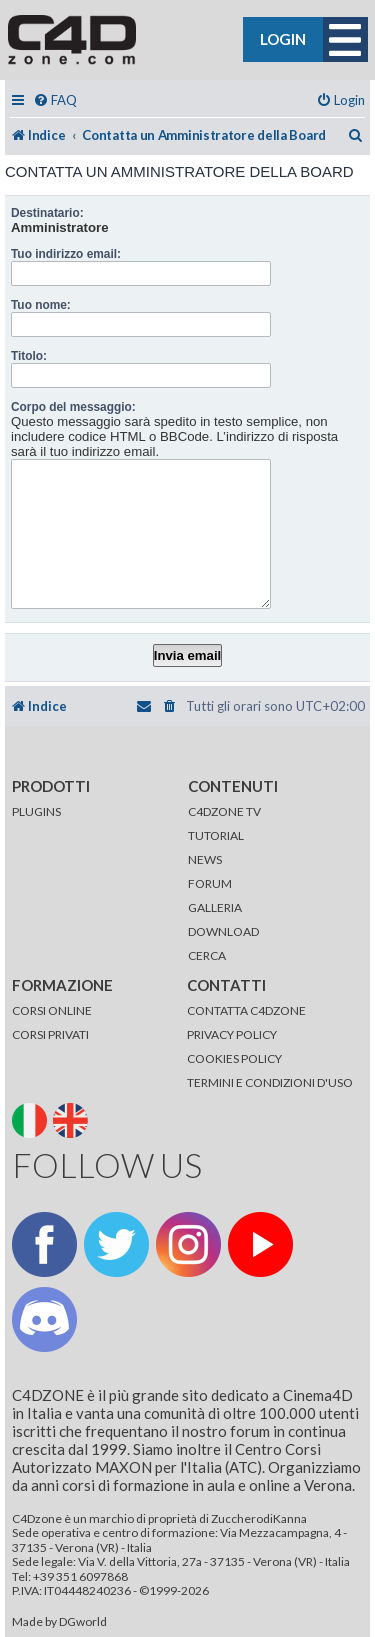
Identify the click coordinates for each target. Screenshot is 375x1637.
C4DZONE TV (224, 811)
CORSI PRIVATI (50, 1034)
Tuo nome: (41, 305)
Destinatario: (47, 213)
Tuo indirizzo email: (66, 254)
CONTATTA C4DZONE (246, 1010)
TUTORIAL (216, 835)
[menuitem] (55, 100)
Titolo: (29, 356)
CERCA (207, 955)
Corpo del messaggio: (73, 407)
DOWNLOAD (223, 931)
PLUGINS (36, 811)
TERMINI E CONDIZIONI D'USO (270, 1082)
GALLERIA (215, 907)
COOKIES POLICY (234, 1058)
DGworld (83, 1622)
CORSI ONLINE (52, 1010)
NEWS (205, 859)
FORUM (210, 883)
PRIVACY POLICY (232, 1034)
